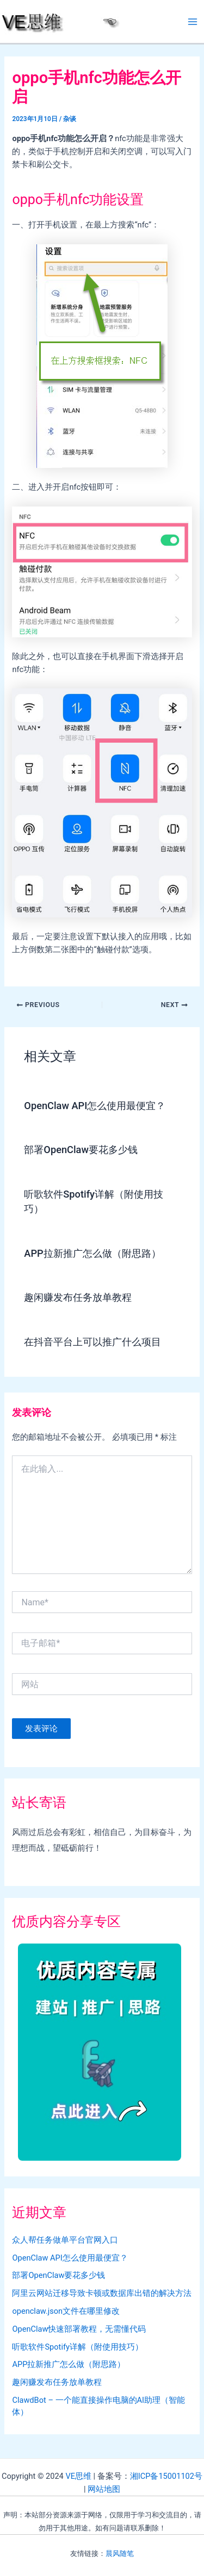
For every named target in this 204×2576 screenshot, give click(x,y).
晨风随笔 (120, 2553)
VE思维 (78, 2476)
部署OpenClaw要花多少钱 (81, 1149)
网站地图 (104, 2489)
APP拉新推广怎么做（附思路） (92, 1253)
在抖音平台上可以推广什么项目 (92, 1341)
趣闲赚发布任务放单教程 (78, 1297)
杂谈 (69, 119)
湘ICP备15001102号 (166, 2476)
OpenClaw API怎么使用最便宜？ (94, 1105)
